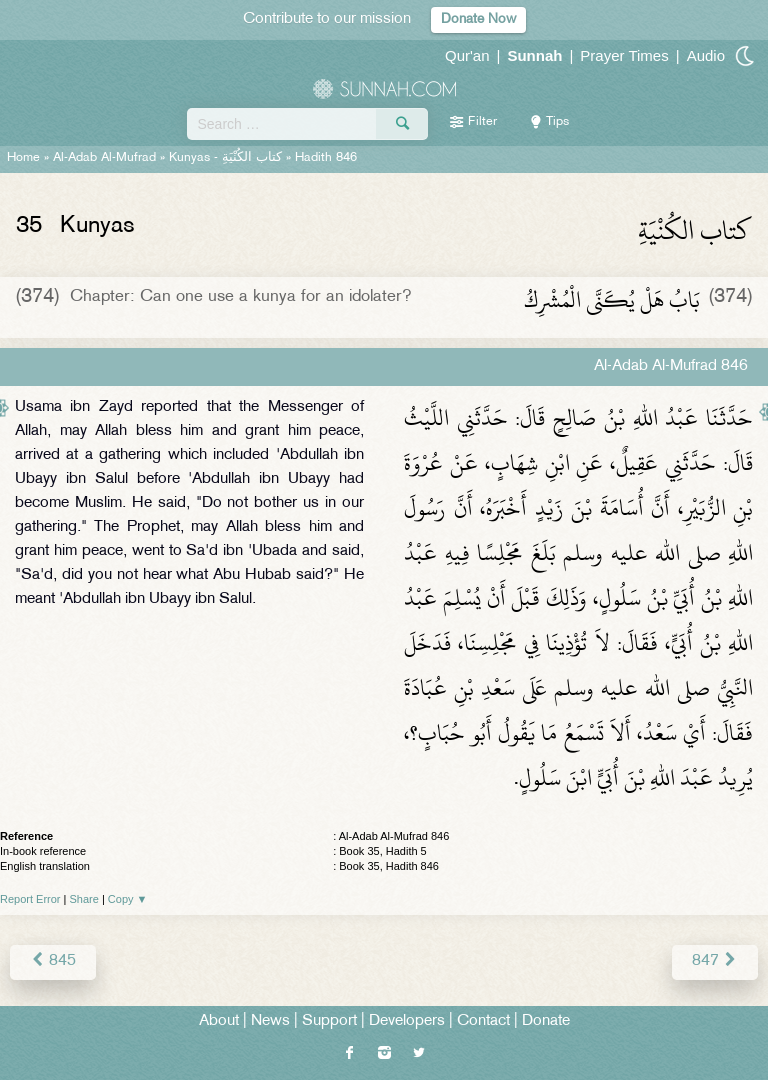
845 (53, 961)
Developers (407, 1021)
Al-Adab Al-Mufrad (104, 158)
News (270, 1021)
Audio (706, 55)
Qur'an (467, 55)
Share (84, 899)
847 (715, 961)
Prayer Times (624, 55)
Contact (483, 1021)
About (219, 1021)
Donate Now (478, 19)
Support (329, 1021)
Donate (546, 1021)
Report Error (30, 899)
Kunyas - (225, 158)
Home (23, 158)
